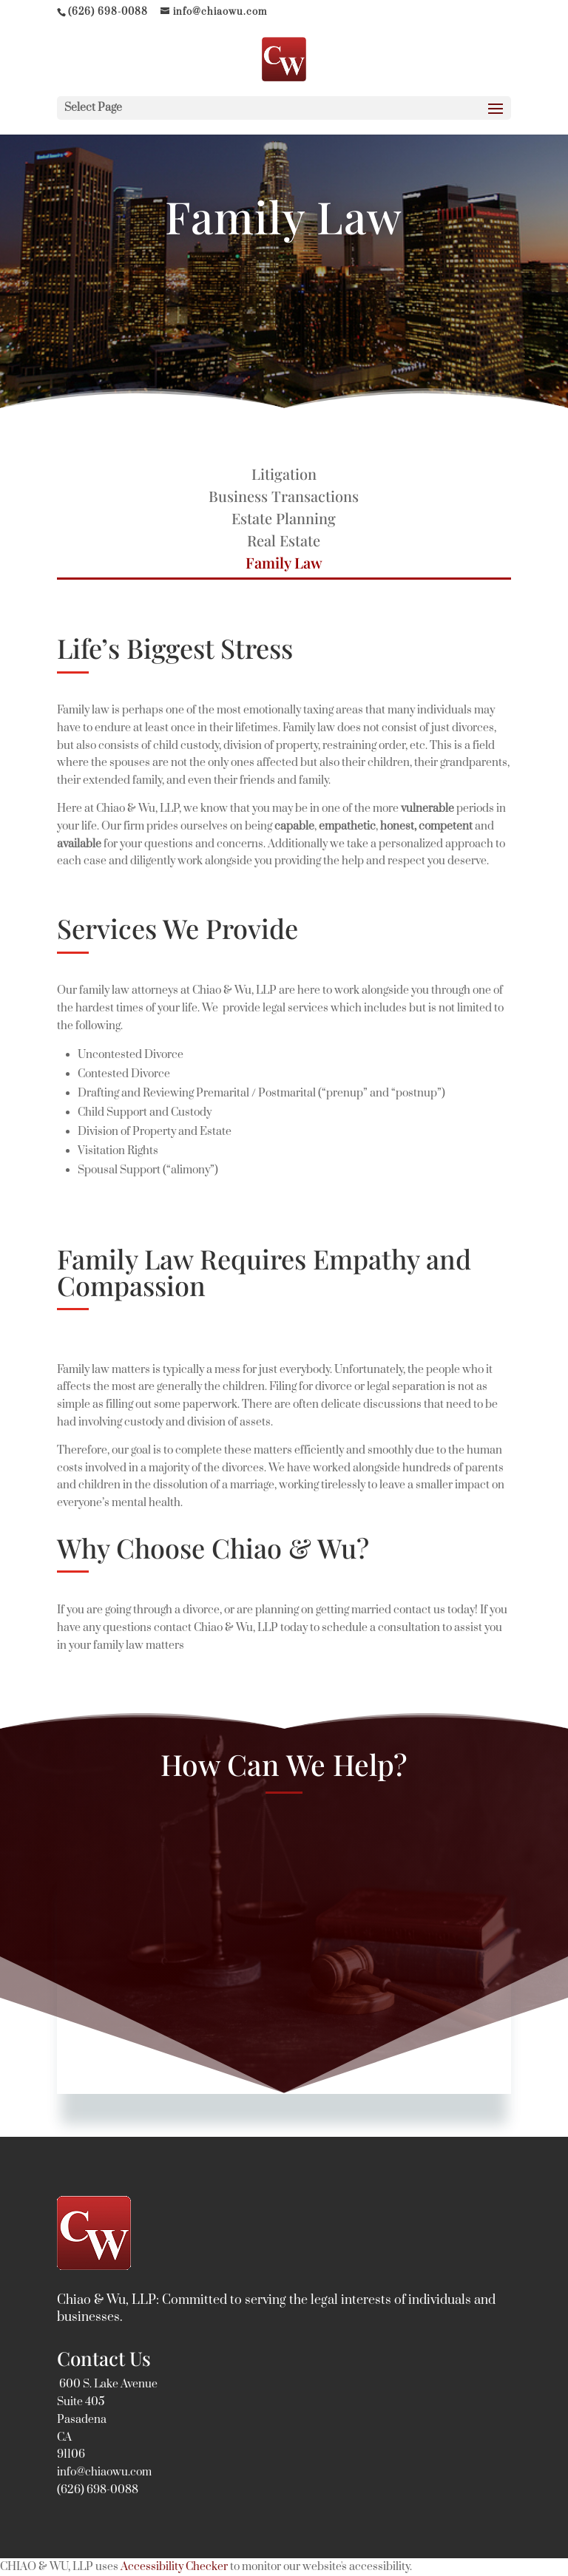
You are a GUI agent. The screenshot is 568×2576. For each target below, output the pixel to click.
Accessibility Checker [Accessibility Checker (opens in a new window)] (174, 2567)
